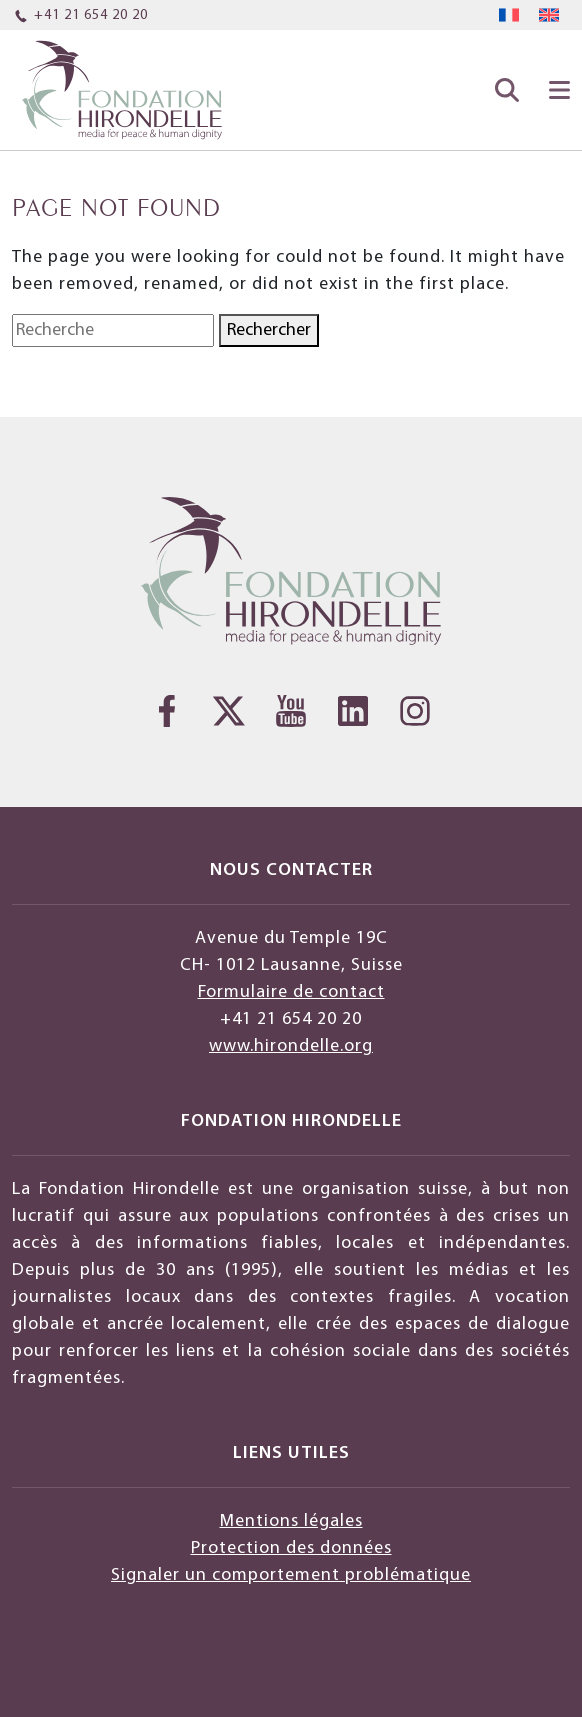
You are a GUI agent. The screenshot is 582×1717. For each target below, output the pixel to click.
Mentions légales (291, 1521)
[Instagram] (415, 711)
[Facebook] (167, 711)
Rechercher (269, 330)
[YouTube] (291, 711)
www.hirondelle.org (291, 1046)
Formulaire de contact (291, 992)
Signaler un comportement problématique (291, 1575)
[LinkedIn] (353, 711)
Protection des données (291, 1548)
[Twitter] (229, 711)
